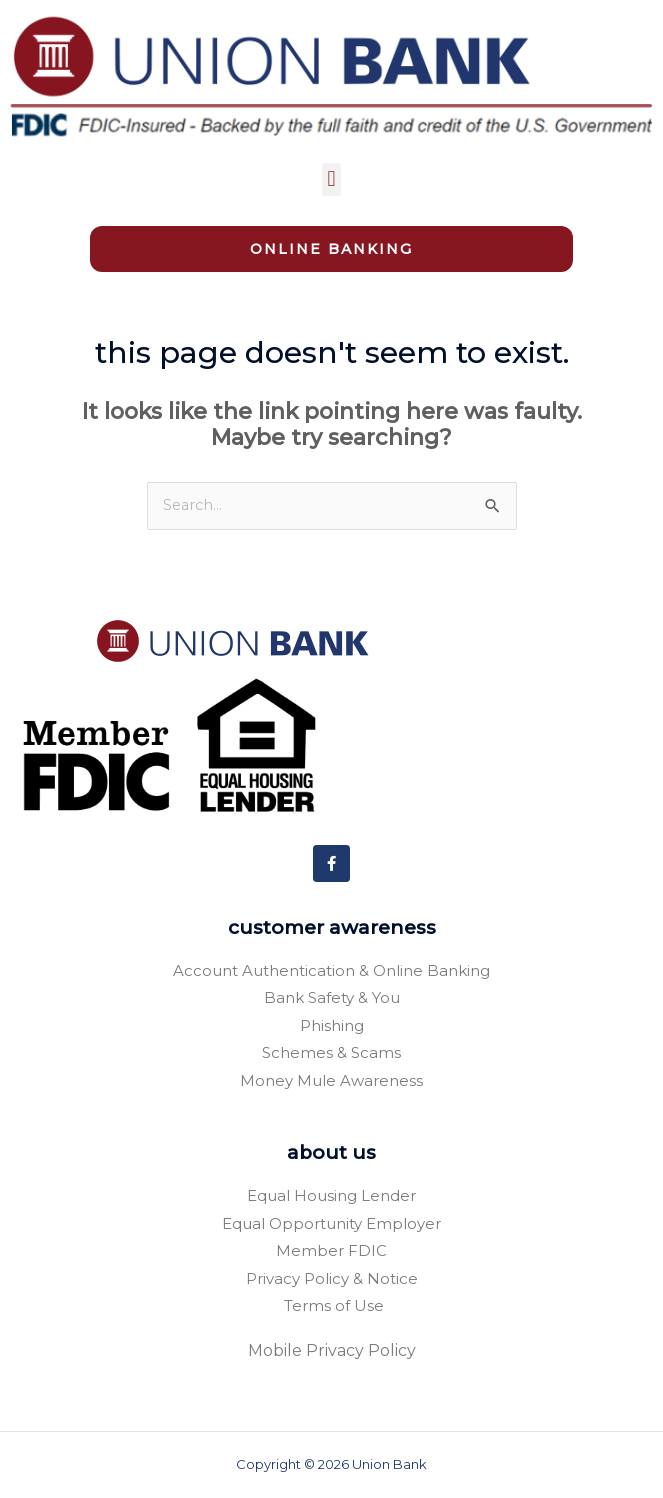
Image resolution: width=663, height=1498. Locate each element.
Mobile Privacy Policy (332, 1350)
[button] (331, 179)
